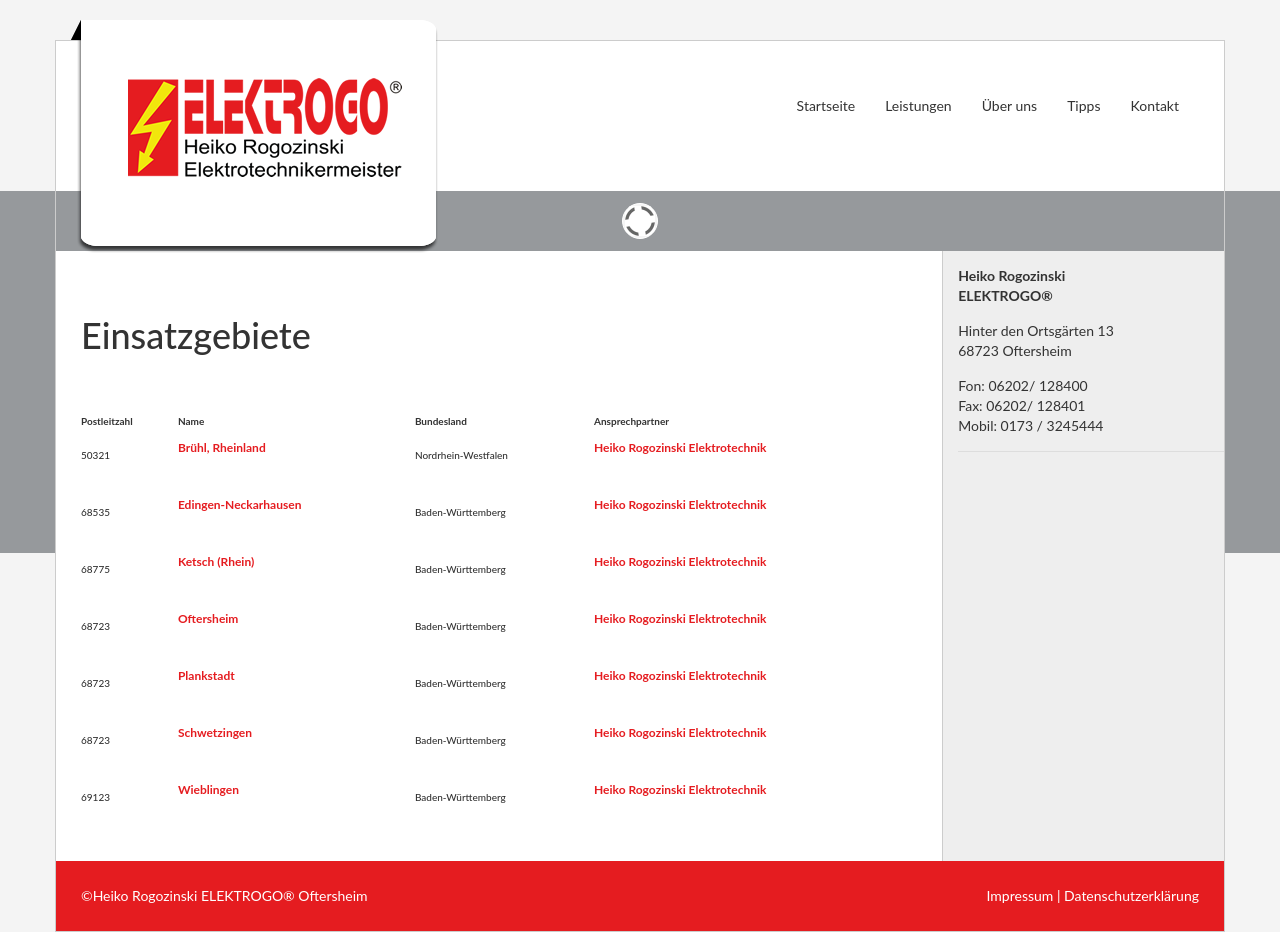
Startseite (826, 105)
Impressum (1020, 895)
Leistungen (918, 105)
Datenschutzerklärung (1131, 895)
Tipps (1083, 105)
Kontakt (1154, 105)
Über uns (1009, 105)
